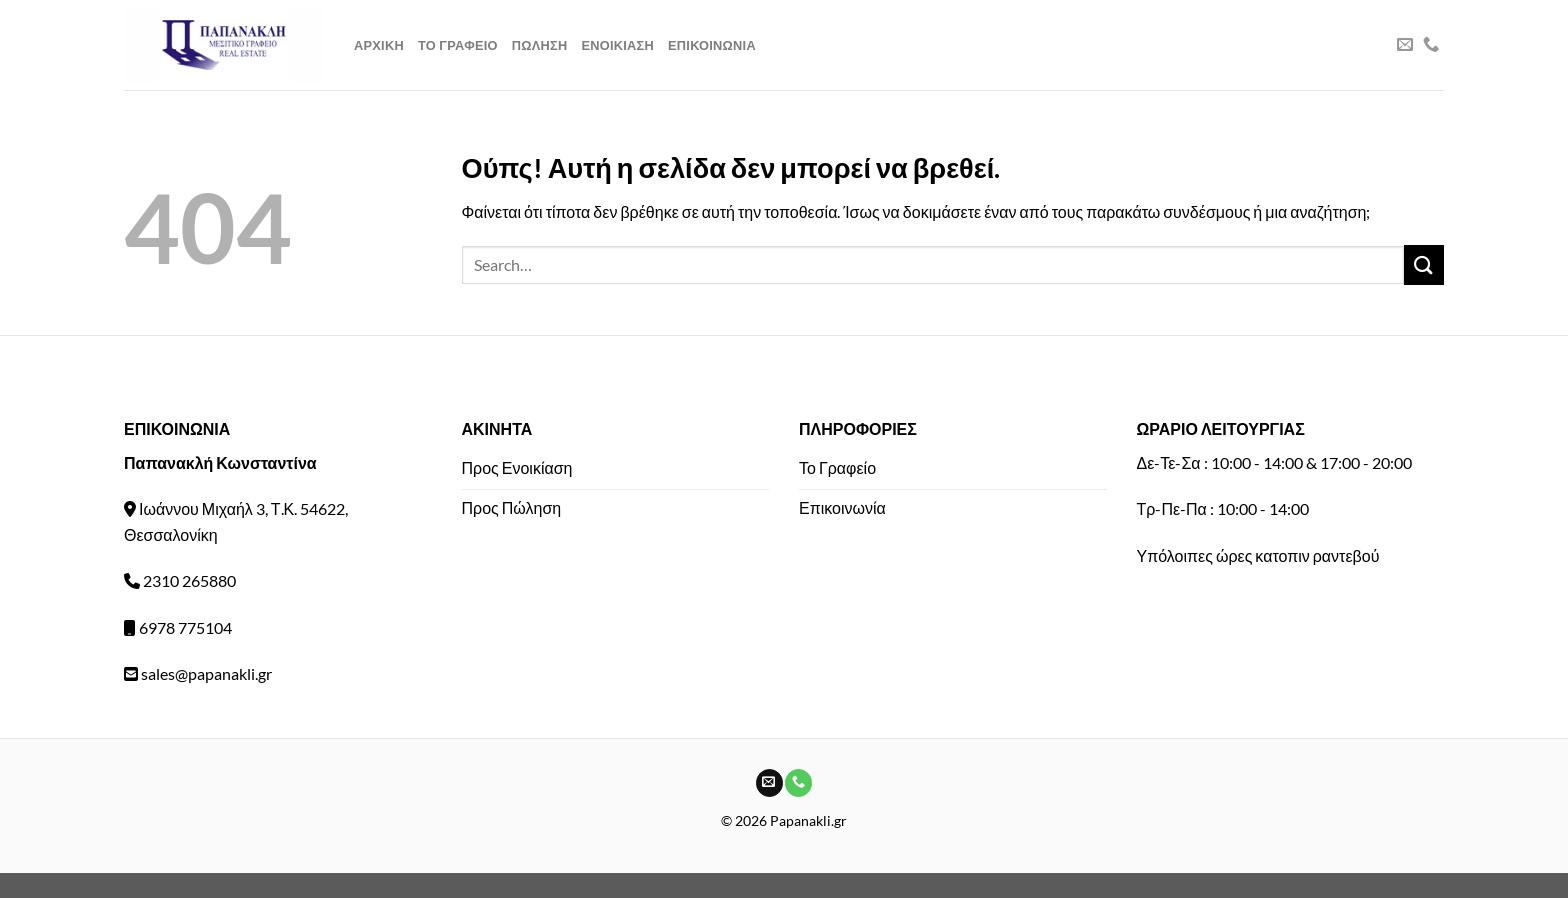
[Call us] (1431, 45)
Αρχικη (379, 45)
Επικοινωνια (712, 45)
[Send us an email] (1405, 45)
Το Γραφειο (458, 45)
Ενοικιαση (617, 45)
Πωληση (540, 45)
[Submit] (1424, 264)
